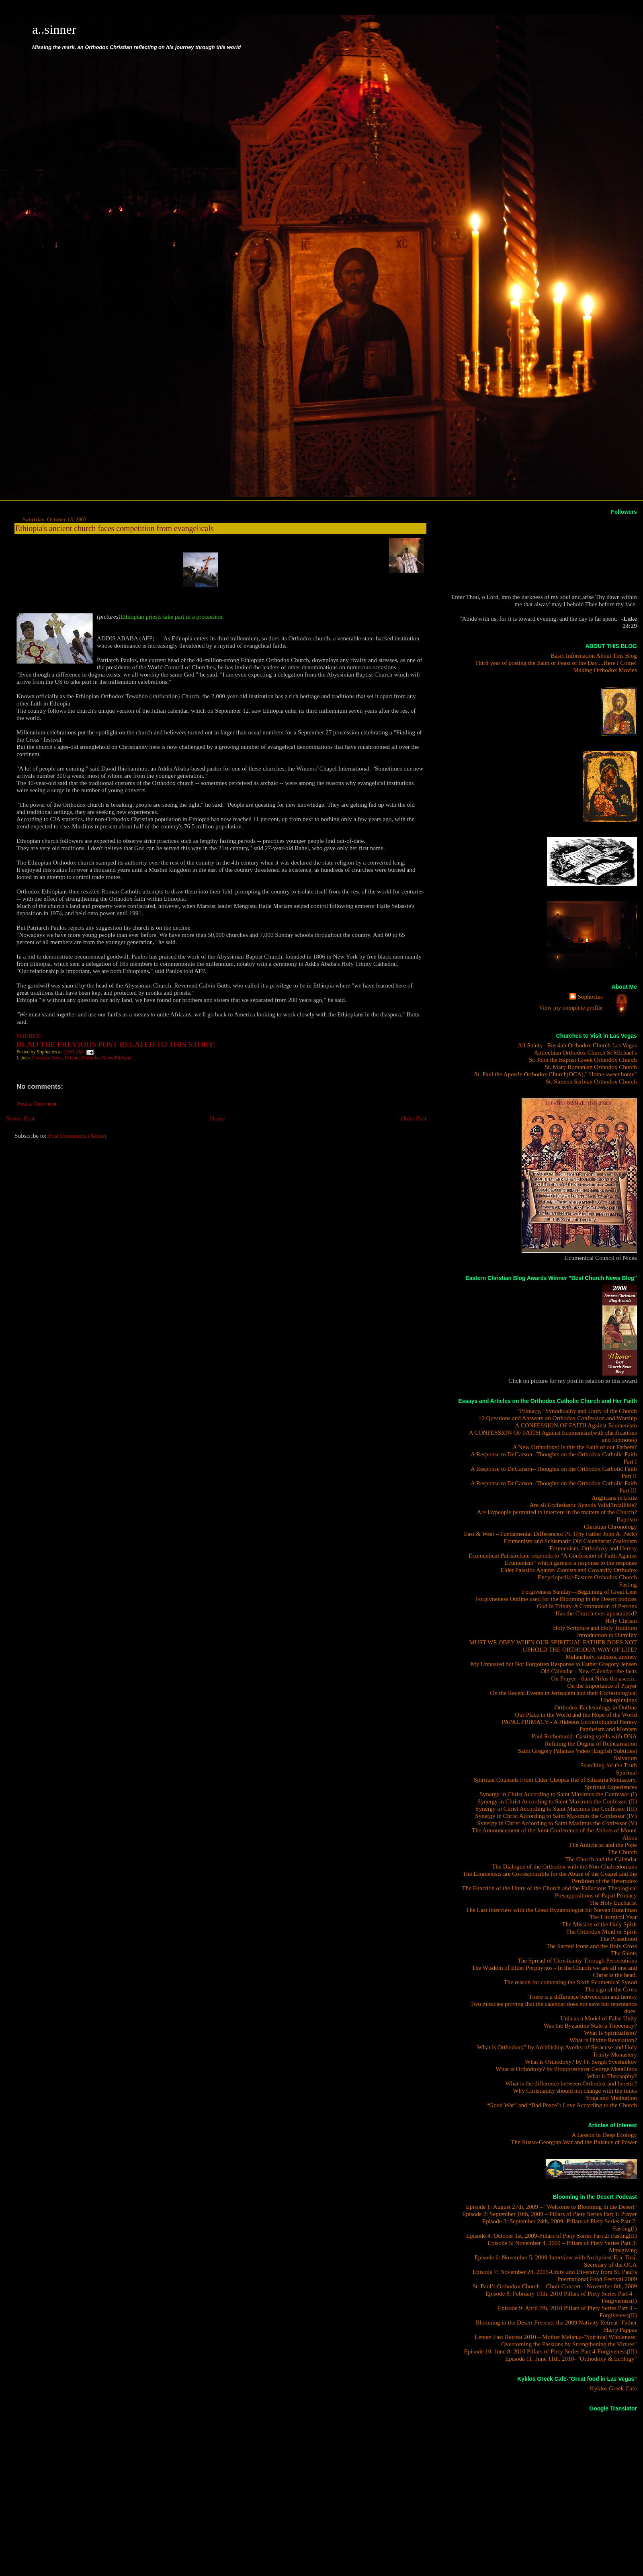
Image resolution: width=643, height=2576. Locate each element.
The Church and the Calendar (601, 1859)
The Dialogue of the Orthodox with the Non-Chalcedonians (564, 1866)
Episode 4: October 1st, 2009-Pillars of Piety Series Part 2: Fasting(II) (551, 2235)
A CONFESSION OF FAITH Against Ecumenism (576, 1425)
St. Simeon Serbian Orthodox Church (591, 1081)
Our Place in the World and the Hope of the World (576, 1714)
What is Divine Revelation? (603, 2039)
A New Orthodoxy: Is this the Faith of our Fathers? (574, 1446)
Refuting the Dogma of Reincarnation (591, 1743)
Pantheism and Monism (608, 1729)
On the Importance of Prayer (602, 1685)
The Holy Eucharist (613, 1902)
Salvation (625, 1757)
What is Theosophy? (612, 2076)
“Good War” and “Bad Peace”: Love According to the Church (561, 2105)
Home (217, 1118)
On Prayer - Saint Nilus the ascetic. (594, 1678)
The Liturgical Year (613, 1917)
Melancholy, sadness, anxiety (601, 1656)
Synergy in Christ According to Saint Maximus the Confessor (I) (558, 1794)
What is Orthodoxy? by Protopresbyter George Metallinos (566, 2068)
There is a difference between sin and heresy (582, 1996)
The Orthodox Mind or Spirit (601, 1931)
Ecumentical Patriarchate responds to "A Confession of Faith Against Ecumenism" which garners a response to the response (553, 1559)
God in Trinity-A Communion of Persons (587, 1606)
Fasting (628, 1584)
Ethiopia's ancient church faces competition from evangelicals (114, 528)
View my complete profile (571, 1007)
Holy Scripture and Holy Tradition (595, 1627)
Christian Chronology (610, 1526)
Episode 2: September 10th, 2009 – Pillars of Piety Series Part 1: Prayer (549, 2213)
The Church (622, 1851)
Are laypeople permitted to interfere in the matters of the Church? (557, 1512)
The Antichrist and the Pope (603, 1844)
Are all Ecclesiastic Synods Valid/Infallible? (583, 1504)
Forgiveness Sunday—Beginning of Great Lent (579, 1591)
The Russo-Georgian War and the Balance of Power (574, 2141)
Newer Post (20, 1118)
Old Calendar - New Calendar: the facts (589, 1671)
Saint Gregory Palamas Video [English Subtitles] (577, 1750)
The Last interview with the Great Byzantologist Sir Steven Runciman (551, 1909)
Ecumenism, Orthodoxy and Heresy (593, 1548)
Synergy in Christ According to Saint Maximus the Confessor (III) (556, 1808)
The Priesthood (618, 1938)
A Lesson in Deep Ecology (604, 2134)
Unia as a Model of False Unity (599, 2018)
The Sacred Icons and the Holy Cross (591, 1945)
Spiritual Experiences (611, 1786)
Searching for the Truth (608, 1765)
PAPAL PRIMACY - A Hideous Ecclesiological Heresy (569, 1721)
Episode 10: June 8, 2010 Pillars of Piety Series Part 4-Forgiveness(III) (550, 2351)
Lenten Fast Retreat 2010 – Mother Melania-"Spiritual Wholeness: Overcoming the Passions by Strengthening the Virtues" (556, 2340)
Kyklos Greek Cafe (613, 2388)
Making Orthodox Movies (605, 669)
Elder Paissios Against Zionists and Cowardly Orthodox (568, 1569)
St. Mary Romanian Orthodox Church (591, 1066)
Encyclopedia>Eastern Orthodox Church (587, 1577)
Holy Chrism (621, 1620)
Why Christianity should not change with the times (575, 2090)
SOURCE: (29, 1035)
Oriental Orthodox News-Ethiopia (98, 1058)
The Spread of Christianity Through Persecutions (577, 1960)
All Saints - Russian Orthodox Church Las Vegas (577, 1045)
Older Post (414, 1118)
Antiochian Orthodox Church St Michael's (585, 1052)
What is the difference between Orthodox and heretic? (571, 2083)
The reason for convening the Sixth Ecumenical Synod (570, 1982)
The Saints (624, 1953)
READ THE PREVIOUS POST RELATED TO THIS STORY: (115, 1044)
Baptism (626, 1519)
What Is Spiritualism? (610, 2032)
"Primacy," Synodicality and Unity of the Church (577, 1410)
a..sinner (54, 29)
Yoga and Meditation (611, 2097)
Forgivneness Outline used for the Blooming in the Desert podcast (556, 1598)
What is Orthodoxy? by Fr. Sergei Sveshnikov (581, 2061)
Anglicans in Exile (614, 1497)
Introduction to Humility (607, 1634)
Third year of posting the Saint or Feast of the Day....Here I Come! (556, 662)
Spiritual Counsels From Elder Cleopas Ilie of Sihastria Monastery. (555, 1779)
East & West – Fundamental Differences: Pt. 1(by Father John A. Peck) (550, 1533)
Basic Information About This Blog (594, 655)
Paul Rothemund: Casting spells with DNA (584, 1736)
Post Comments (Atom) (77, 1135)
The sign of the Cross (611, 1989)
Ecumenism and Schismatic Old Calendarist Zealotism (570, 1540)
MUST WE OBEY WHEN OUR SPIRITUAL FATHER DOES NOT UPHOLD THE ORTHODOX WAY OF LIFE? (553, 1646)
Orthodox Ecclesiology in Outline (596, 1707)
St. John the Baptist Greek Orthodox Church (583, 1059)
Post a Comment (36, 1104)
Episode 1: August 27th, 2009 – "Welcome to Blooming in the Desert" (551, 2206)
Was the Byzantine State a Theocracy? (590, 2025)
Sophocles (589, 996)
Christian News (47, 1058)
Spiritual (626, 1772)
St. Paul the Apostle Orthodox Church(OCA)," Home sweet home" (555, 1074)
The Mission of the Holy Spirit (599, 1924)
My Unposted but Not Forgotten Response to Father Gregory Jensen (554, 1663)
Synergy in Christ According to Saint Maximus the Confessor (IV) (556, 1815)
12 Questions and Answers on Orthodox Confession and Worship (558, 1418)
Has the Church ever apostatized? (596, 1613)
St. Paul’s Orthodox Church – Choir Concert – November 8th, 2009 (555, 2286)
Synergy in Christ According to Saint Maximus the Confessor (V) (557, 1823)
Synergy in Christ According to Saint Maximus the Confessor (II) (557, 1801)
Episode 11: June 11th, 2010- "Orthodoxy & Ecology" (571, 2358)
